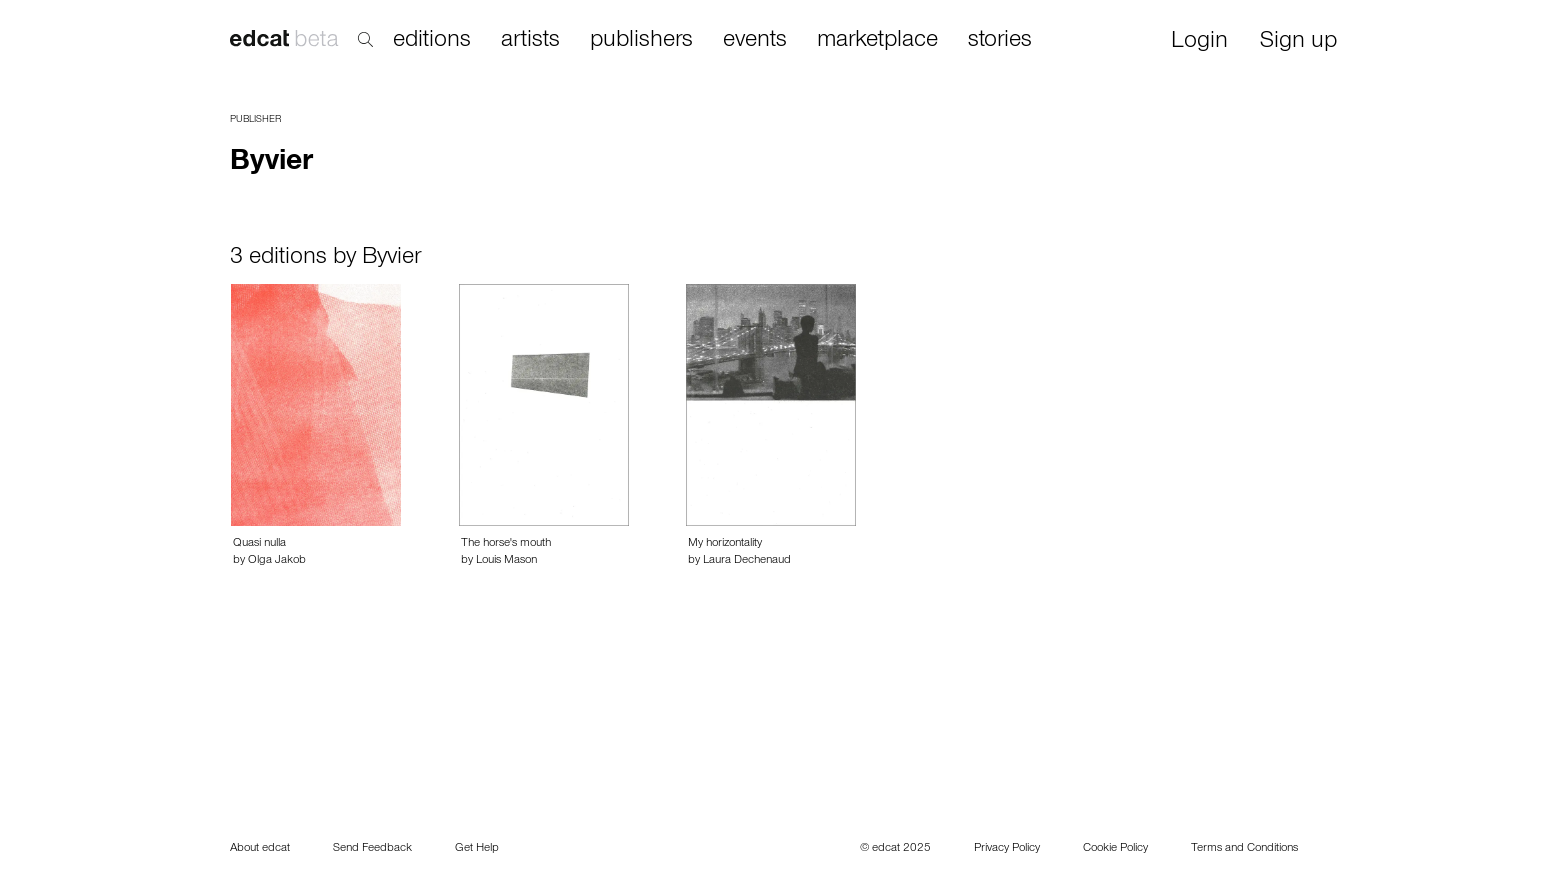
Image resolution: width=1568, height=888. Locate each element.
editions (432, 41)
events (755, 41)
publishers (641, 41)
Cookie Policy (1115, 849)
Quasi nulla (259, 544)
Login (1199, 42)
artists (530, 41)
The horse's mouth (506, 544)
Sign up (1298, 42)
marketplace (877, 41)
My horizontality (725, 544)
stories (1000, 41)
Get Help (477, 849)
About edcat (260, 849)
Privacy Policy (1007, 849)
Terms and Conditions (1244, 849)
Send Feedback (372, 849)
